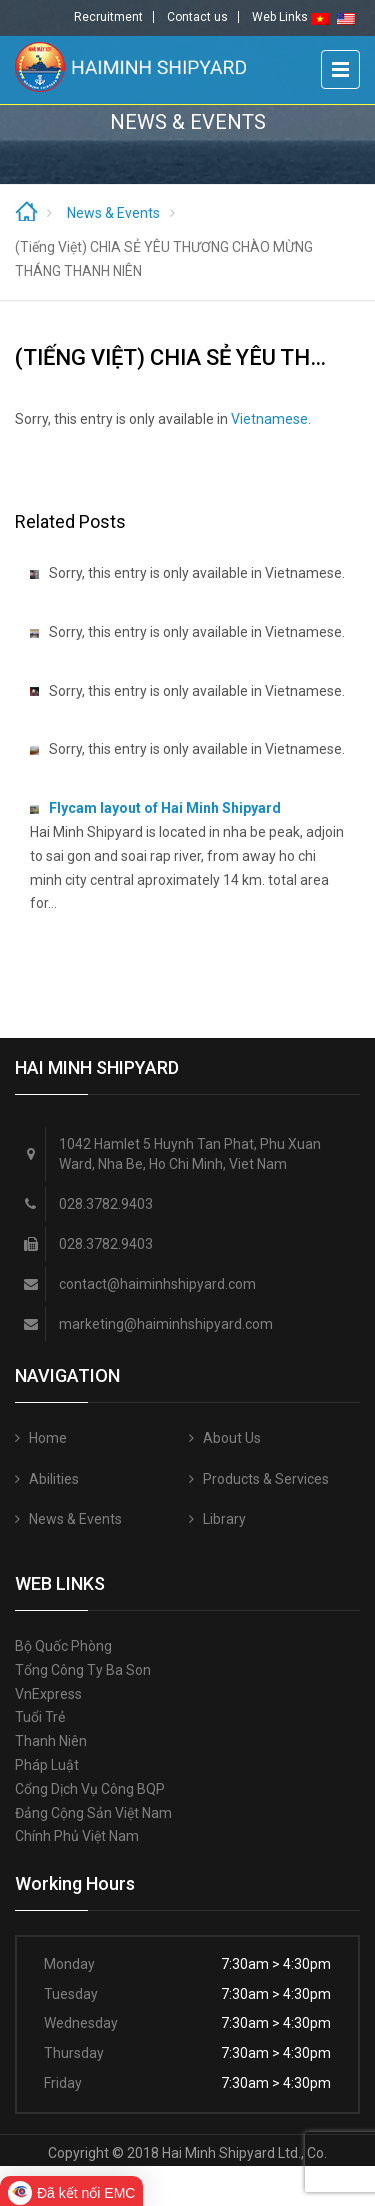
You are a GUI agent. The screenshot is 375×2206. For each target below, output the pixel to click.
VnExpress (48, 1694)
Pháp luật (47, 1765)
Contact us (197, 17)
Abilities (54, 1479)
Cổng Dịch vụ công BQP (90, 1789)
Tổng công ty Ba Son (83, 1670)
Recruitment (108, 17)
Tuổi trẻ (40, 1717)
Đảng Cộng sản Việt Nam (93, 1813)
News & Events (113, 213)
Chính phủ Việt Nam (77, 1836)
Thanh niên (51, 1741)
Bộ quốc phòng (63, 1646)
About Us (232, 1438)
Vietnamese (269, 419)
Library (224, 1519)
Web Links (280, 17)
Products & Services (266, 1479)
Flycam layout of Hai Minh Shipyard (165, 808)
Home (48, 1438)
